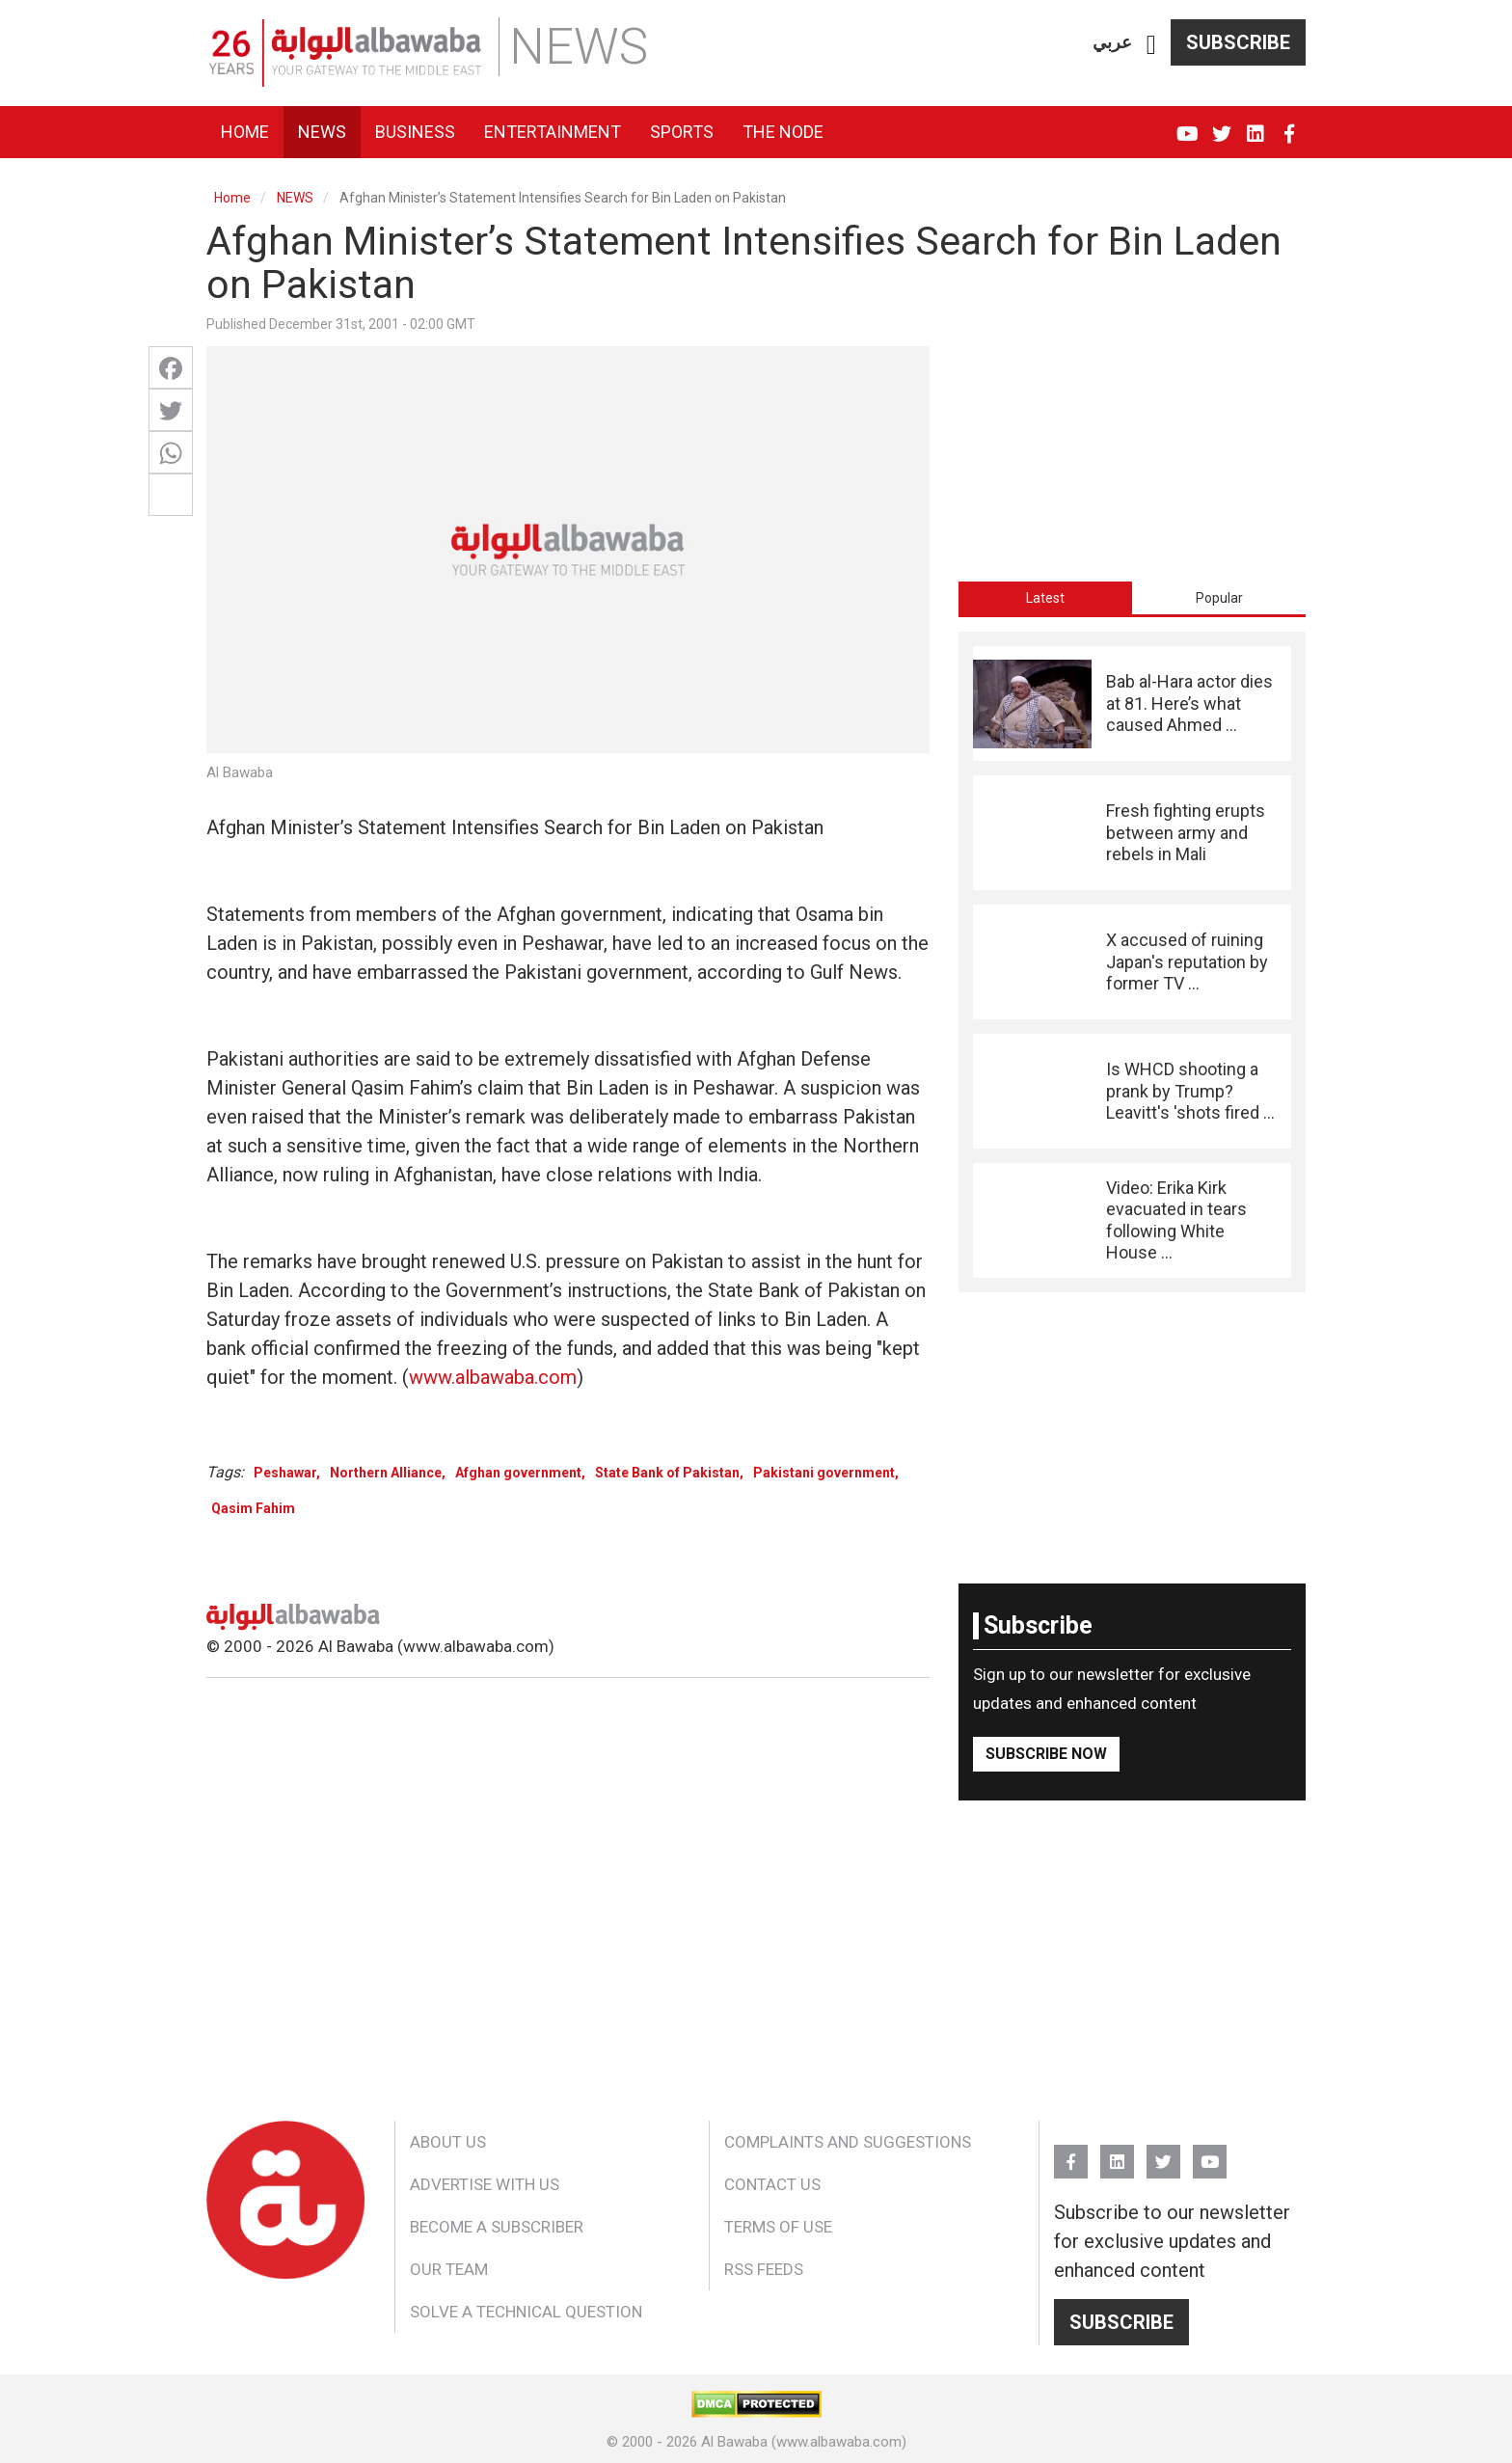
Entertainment (552, 132)
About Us (448, 2142)
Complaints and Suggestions (847, 2142)
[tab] (1045, 598)
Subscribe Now (1046, 1754)
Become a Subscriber (496, 2226)
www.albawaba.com (493, 1377)
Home (245, 132)
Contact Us (772, 2184)
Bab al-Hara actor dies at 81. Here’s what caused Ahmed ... (1189, 703)
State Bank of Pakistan (667, 1472)
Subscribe (1238, 42)
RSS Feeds (763, 2269)
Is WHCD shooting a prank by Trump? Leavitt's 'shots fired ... (1190, 1091)
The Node (783, 132)
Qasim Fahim (253, 1508)
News (322, 132)
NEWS (295, 197)
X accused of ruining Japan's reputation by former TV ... (1187, 961)
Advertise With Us (484, 2184)
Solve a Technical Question (526, 2311)
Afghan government (518, 1472)
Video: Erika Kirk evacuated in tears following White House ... (1176, 1219)
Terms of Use (778, 2226)
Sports (682, 132)
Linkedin (1255, 125)
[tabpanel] (1132, 962)
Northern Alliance (386, 1472)
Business (415, 132)
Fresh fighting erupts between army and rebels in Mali (1185, 832)
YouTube (1187, 125)
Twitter (1221, 125)
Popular (1219, 598)
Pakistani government (824, 1472)
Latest (1045, 598)
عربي (1112, 42)
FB (1289, 125)
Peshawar (285, 1472)
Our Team (449, 2269)
